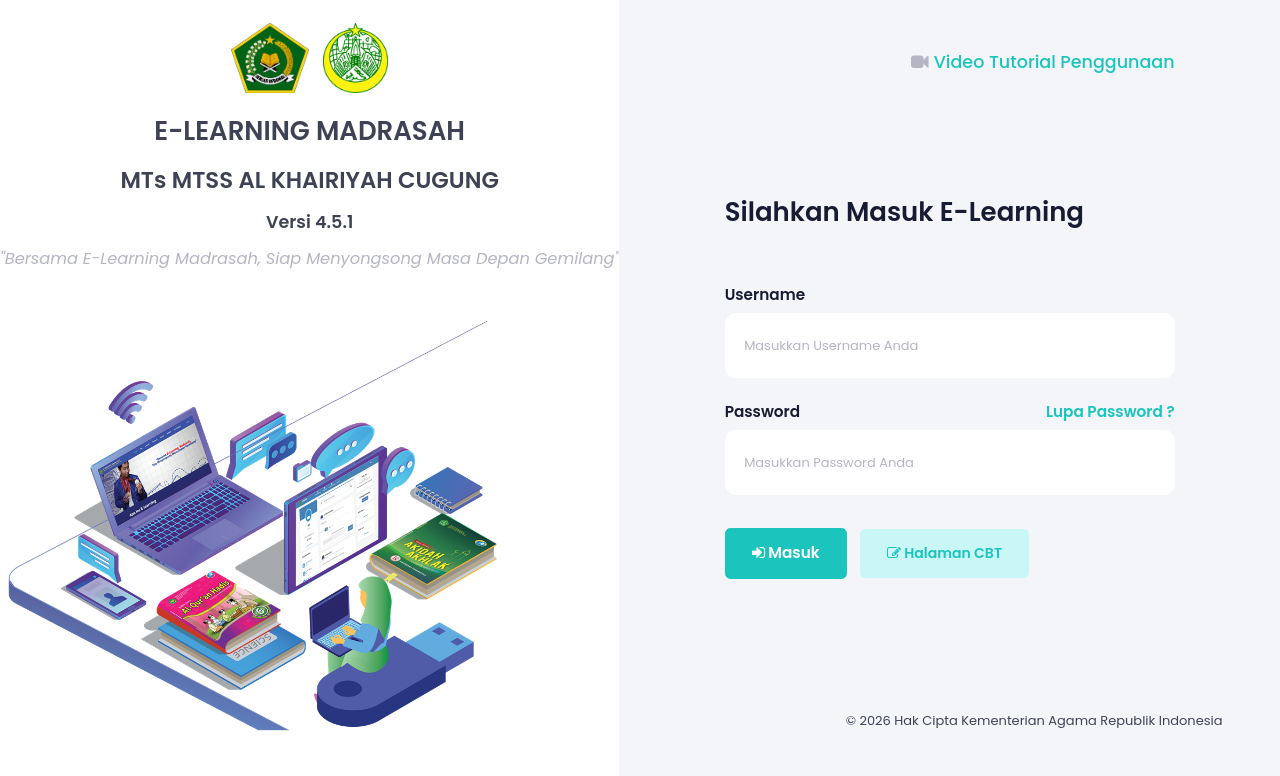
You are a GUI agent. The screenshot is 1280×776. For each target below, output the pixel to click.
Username (765, 294)
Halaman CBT (944, 553)
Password (762, 411)
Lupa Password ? (1110, 411)
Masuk (786, 552)
